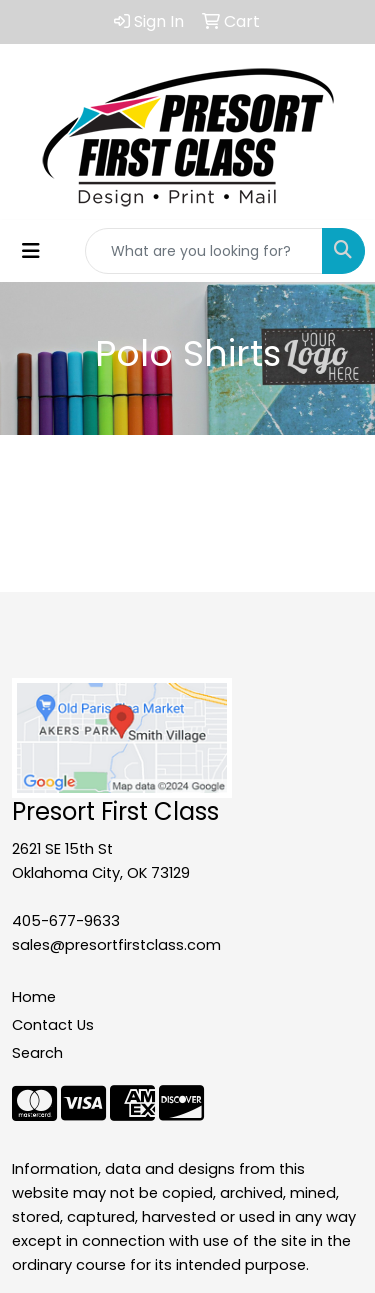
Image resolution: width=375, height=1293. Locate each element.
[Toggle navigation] (31, 251)
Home (34, 997)
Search (37, 1053)
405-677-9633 (66, 921)
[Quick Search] (204, 251)
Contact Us (53, 1025)
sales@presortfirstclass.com (116, 945)
